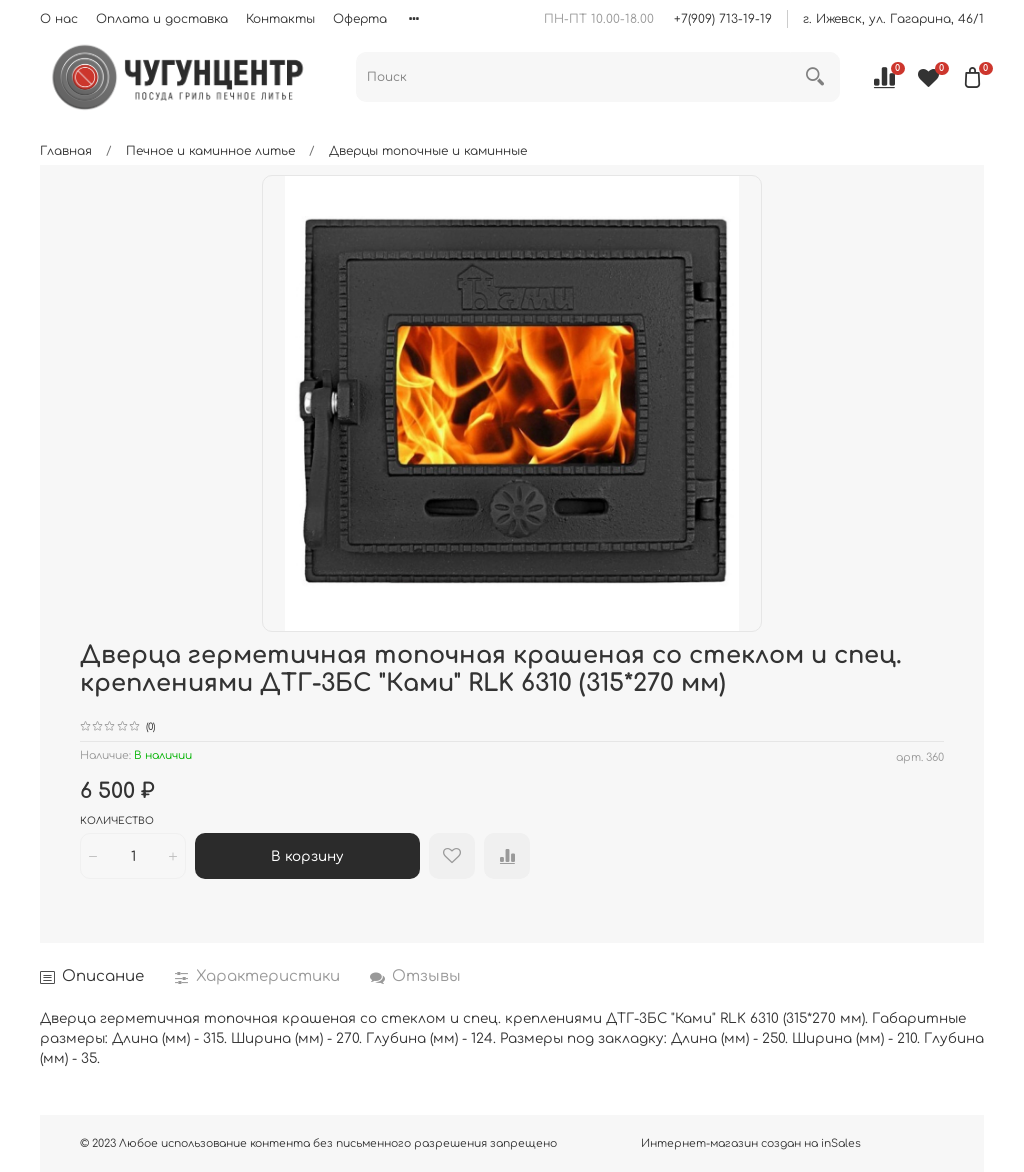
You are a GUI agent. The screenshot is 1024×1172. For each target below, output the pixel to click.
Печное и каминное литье (210, 151)
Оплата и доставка (162, 19)
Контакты (280, 19)
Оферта (360, 19)
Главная (66, 151)
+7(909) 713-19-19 (723, 19)
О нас (59, 19)
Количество (117, 821)
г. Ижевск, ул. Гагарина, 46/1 (893, 19)
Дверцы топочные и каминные (428, 151)
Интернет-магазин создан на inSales (751, 1143)
